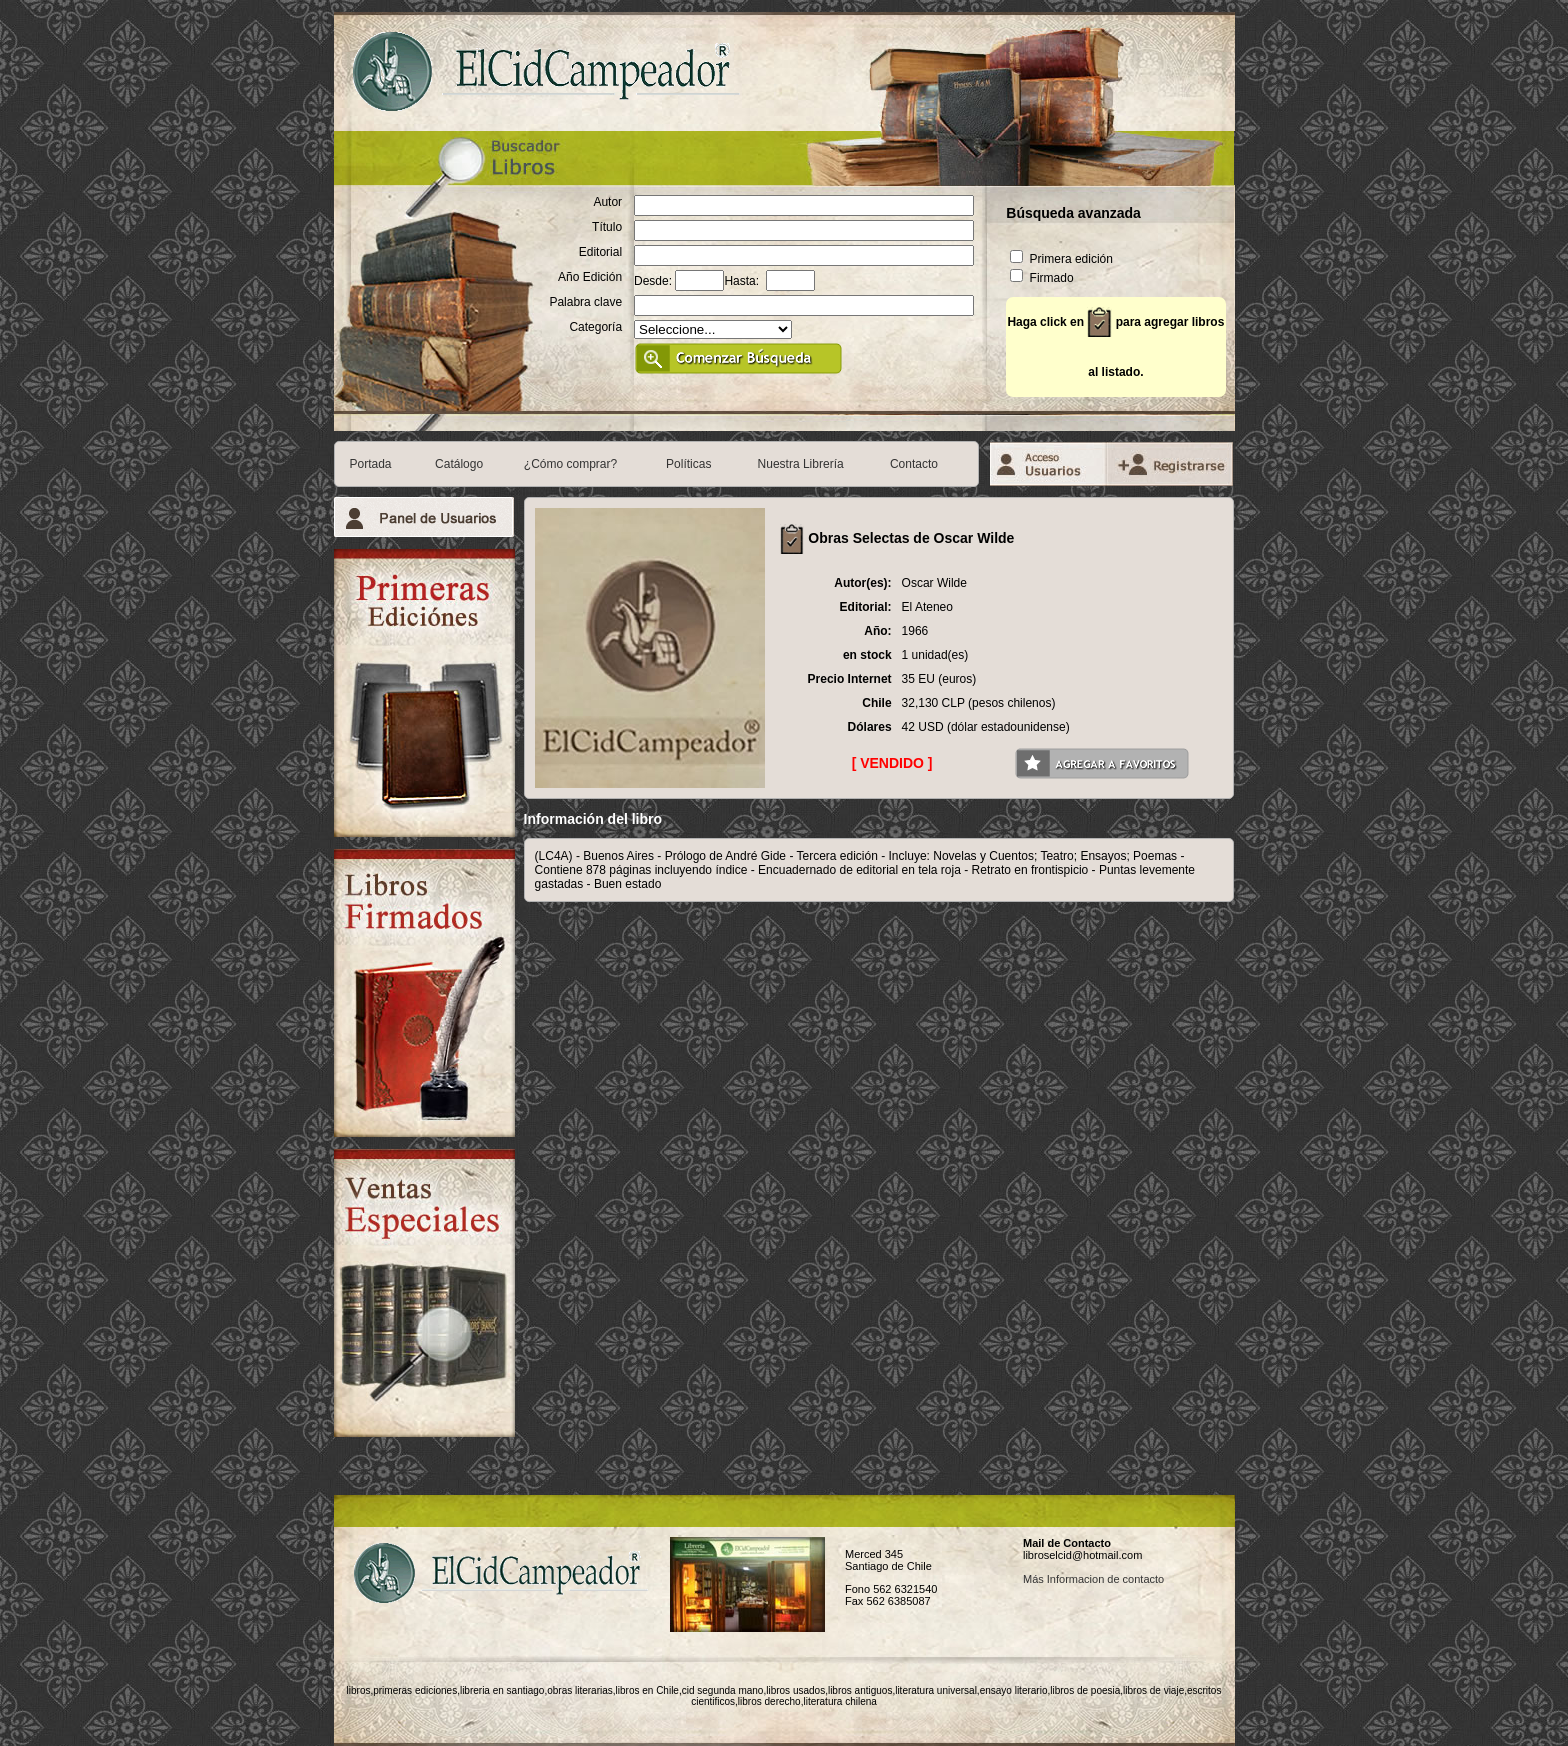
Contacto (914, 464)
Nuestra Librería (801, 464)
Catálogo (459, 464)
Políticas (688, 464)
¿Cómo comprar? (570, 464)
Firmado (1041, 278)
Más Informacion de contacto (1093, 1579)
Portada (371, 464)
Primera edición (1061, 259)
